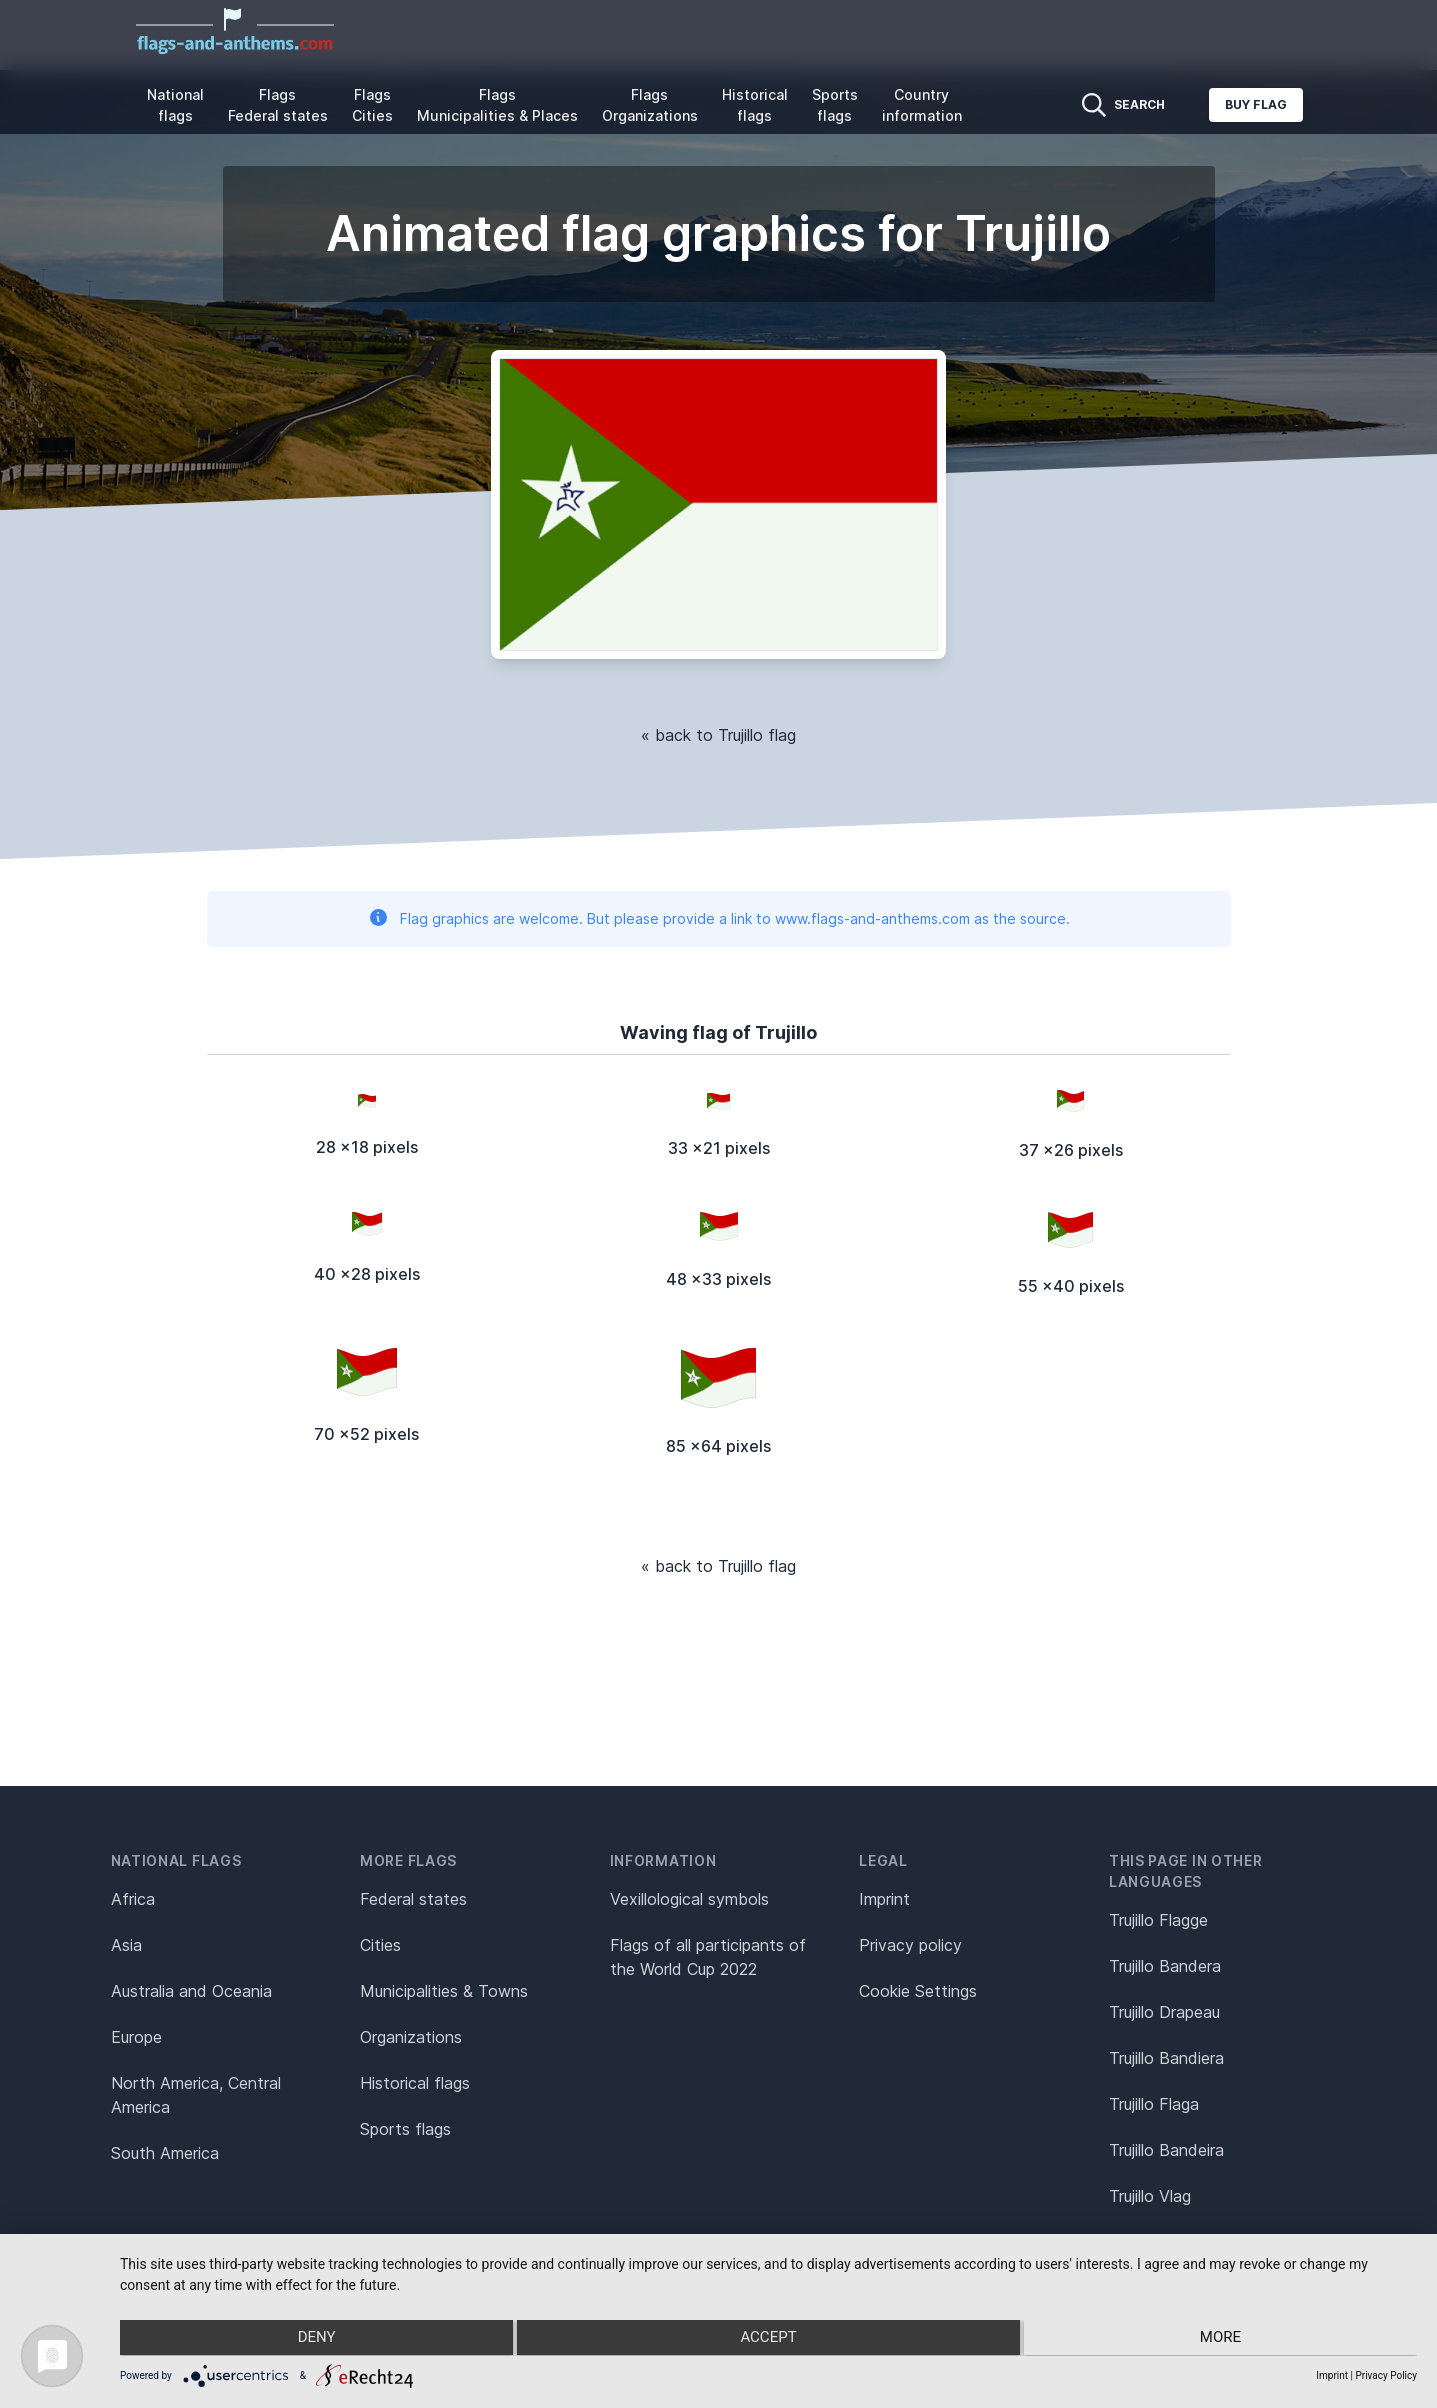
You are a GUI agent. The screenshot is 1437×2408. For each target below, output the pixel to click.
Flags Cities (372, 105)
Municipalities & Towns (444, 1991)
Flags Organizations (650, 105)
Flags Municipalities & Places (497, 105)
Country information (922, 105)
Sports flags (835, 105)
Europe (136, 2037)
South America (165, 2153)
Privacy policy (910, 1945)
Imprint (884, 1899)
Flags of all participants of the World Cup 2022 (708, 1957)
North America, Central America (196, 2095)
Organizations (411, 2037)
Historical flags (755, 105)
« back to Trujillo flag (718, 735)
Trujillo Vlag (1150, 2196)
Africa (133, 1899)
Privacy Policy (1386, 2375)
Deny (313, 2339)
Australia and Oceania (191, 1991)
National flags (175, 105)
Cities (380, 1945)
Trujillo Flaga (1154, 2104)
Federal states (413, 1899)
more (1223, 2339)
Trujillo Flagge (1158, 1920)
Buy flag (1256, 104)
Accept (768, 2339)
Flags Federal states (278, 105)
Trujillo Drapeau (1164, 2012)
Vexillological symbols (689, 1899)
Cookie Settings (918, 1991)
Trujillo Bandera (1165, 1966)
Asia (126, 1945)
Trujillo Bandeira (1166, 2150)
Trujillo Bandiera (1166, 2058)
